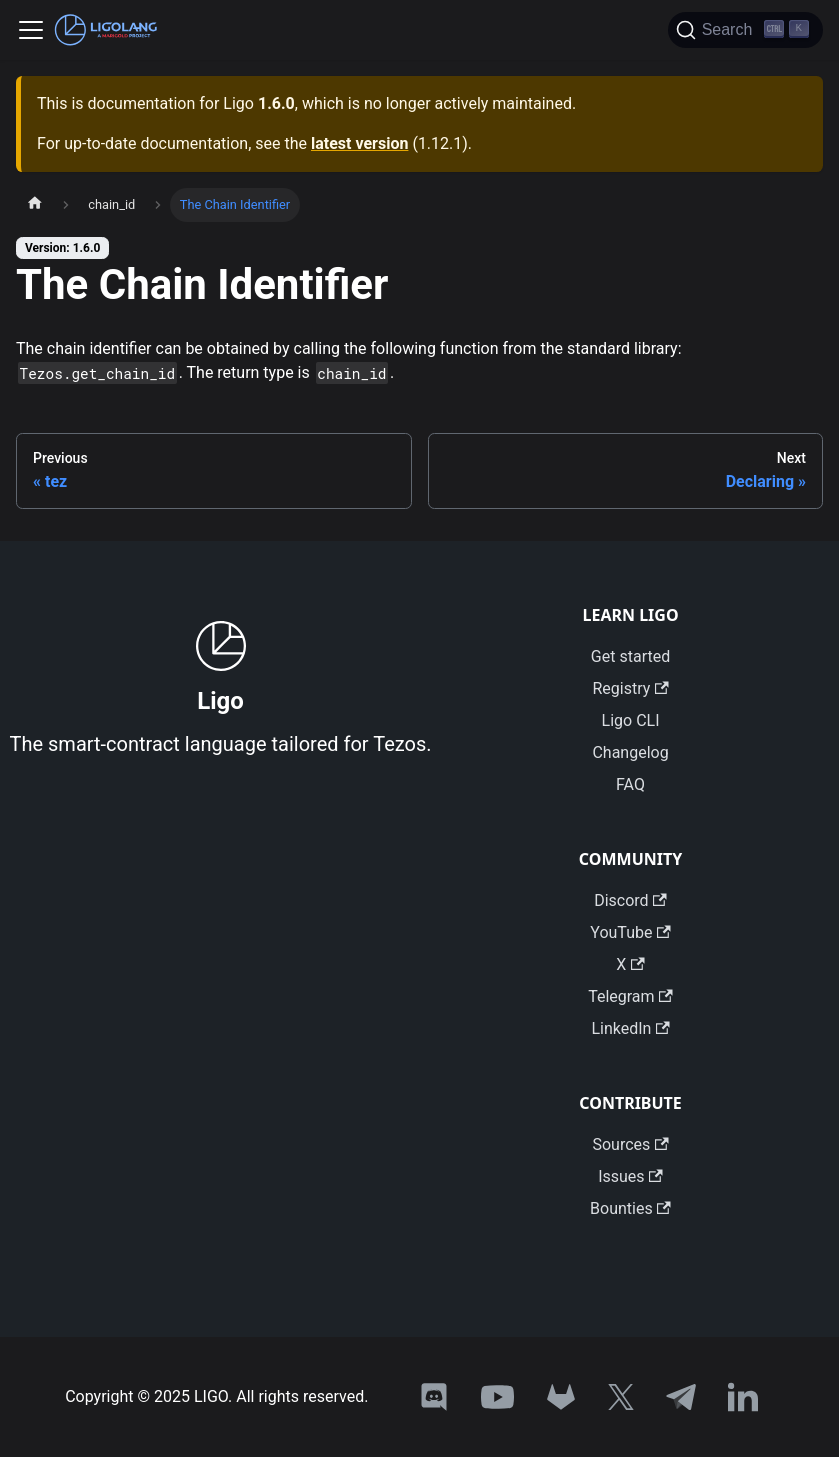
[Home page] (35, 205)
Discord (630, 900)
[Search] (745, 30)
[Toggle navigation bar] (31, 30)
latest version (359, 143)
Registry (630, 688)
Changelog (630, 752)
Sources (630, 1144)
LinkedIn (630, 1028)
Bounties (630, 1208)
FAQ (630, 784)
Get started (630, 656)
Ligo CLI (631, 720)
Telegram (630, 996)
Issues (630, 1176)
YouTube (630, 932)
